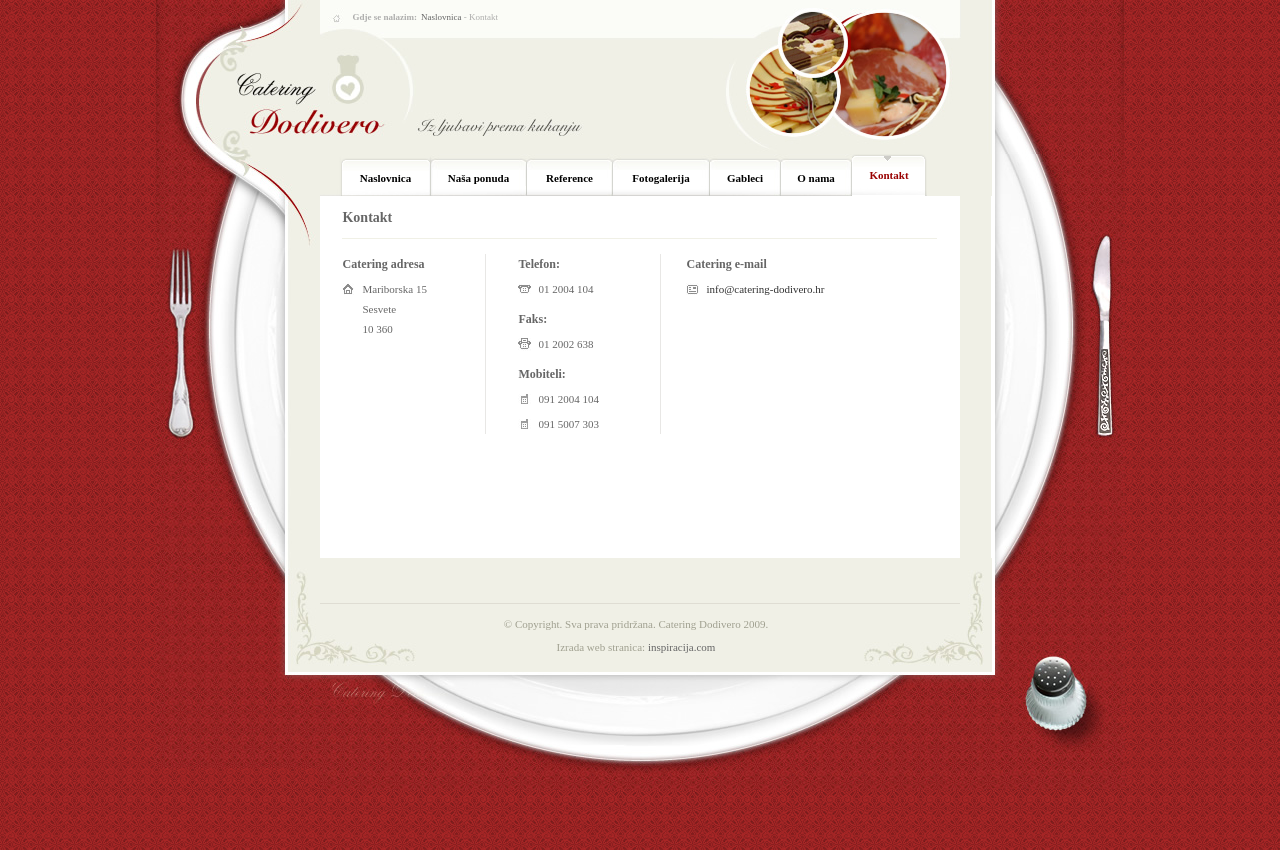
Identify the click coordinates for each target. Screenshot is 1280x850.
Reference (569, 178)
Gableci (745, 178)
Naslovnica (441, 17)
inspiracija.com (682, 647)
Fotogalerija (660, 178)
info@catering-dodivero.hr (765, 289)
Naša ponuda (478, 178)
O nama (816, 178)
